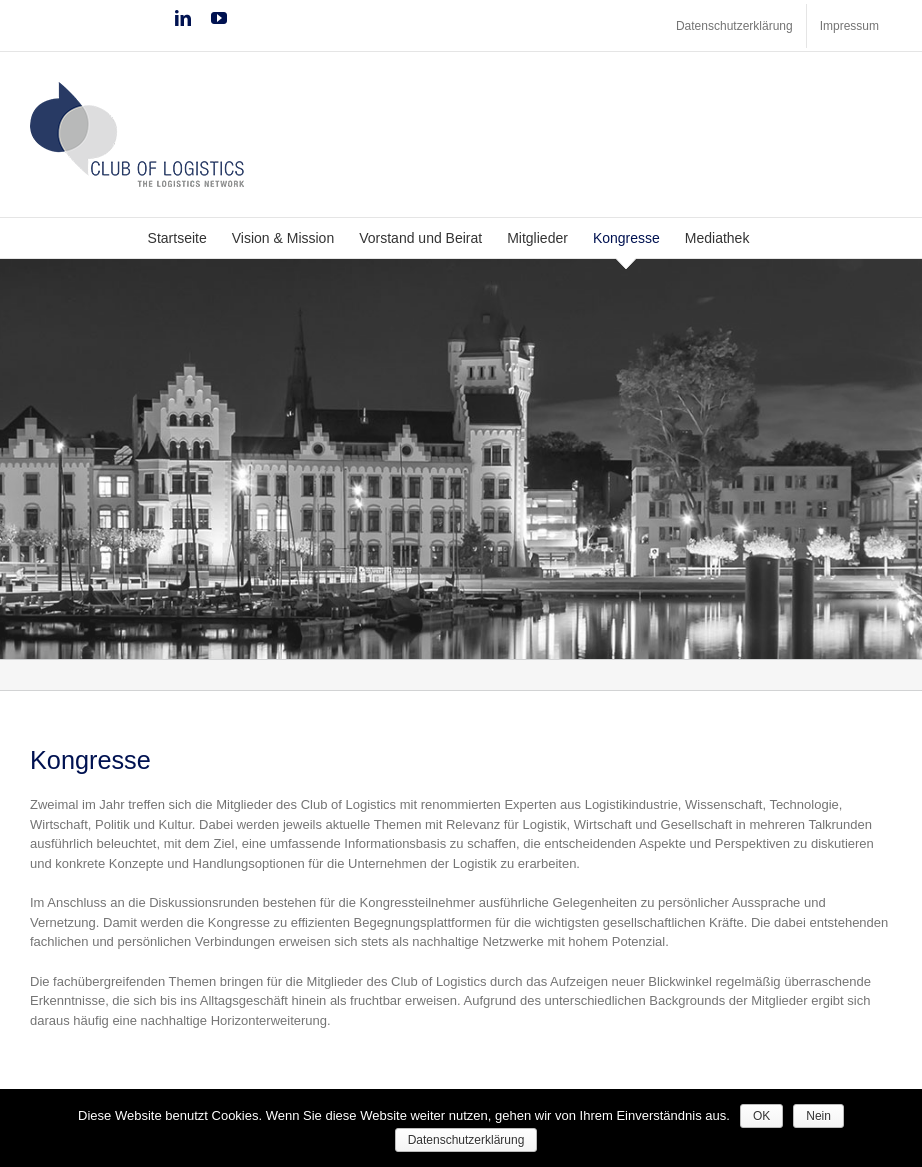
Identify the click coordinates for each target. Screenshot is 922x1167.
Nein (818, 1116)
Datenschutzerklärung (466, 1140)
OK (761, 1116)
